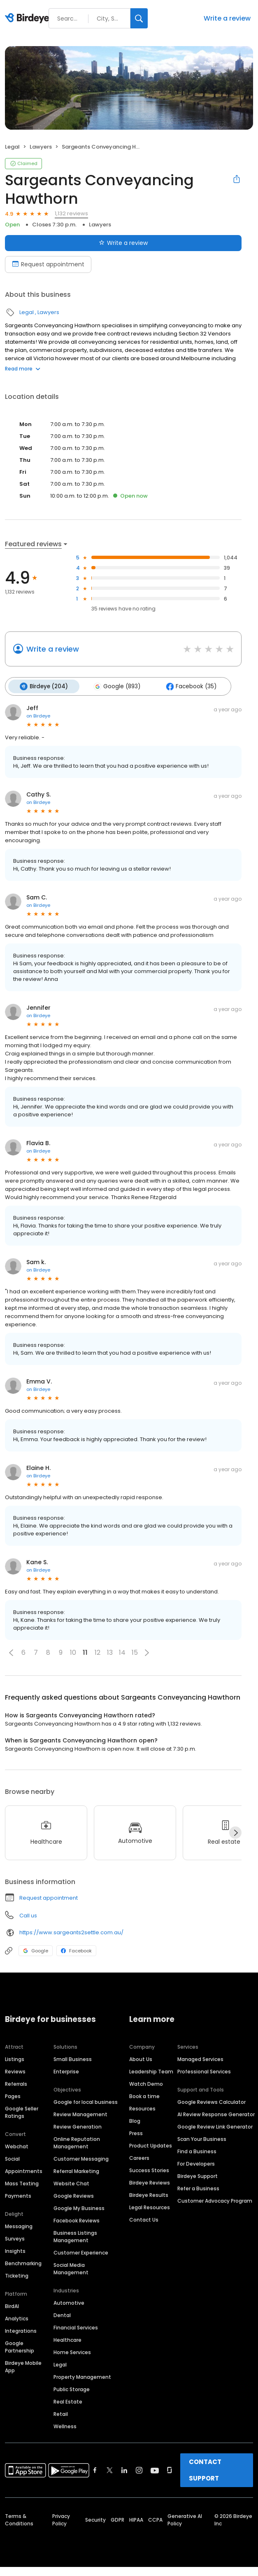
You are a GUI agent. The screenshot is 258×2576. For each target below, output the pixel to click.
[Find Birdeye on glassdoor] (169, 2469)
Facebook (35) (187, 686)
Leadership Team (151, 2070)
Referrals (16, 2083)
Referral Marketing (76, 2170)
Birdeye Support (197, 2175)
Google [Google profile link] (35, 1949)
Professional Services (204, 2070)
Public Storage (71, 2388)
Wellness (65, 2425)
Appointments (23, 2170)
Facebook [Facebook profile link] (76, 1949)
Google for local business (85, 2101)
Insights (15, 2250)
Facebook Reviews (76, 2219)
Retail (60, 2413)
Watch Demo (146, 2083)
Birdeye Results (148, 2194)
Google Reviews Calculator (211, 2101)
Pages (13, 2095)
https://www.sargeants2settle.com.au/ (71, 1931)
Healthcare (67, 2339)
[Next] (235, 1832)
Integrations (21, 2330)
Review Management (80, 2113)
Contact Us (143, 2218)
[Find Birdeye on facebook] (95, 2469)
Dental (62, 2314)
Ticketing (16, 2274)
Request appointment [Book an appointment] (48, 264)
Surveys (15, 2237)
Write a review (227, 18)
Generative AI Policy (184, 2519)
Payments (18, 2195)
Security (95, 2518)
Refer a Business (198, 2187)
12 (97, 1651)
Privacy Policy (61, 2519)
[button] (11, 1651)
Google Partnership (19, 2346)
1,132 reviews (71, 213)
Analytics (16, 2317)
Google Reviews (73, 2195)
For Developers (196, 2162)
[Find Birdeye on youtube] (155, 2469)
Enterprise (66, 2070)
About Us (140, 2058)
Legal (12, 147)
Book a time (144, 2095)
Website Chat (71, 2182)
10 (73, 1651)
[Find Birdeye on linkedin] (124, 2469)
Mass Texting (22, 2182)
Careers (139, 2157)
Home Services (72, 2351)
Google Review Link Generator (215, 2125)
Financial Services (75, 2326)
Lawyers (41, 147)
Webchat (16, 2145)
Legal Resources (149, 2206)
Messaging (19, 2225)
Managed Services (200, 2058)
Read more (22, 368)
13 (110, 1651)
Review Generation (77, 2125)
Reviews (15, 2070)
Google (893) (114, 686)
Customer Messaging (81, 2157)
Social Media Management (70, 2268)
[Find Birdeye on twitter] (110, 2469)
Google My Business (79, 2207)
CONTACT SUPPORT (205, 2469)
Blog (134, 2120)
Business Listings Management (75, 2236)
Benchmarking (23, 2262)
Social (12, 2157)
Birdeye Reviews (149, 2181)
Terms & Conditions (19, 2519)
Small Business (72, 2058)
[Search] (139, 18)
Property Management (82, 2376)
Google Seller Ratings (21, 2111)
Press (136, 2132)
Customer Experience (80, 2251)
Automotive (68, 2302)
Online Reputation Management (76, 2142)
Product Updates (150, 2144)
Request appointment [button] (48, 1897)
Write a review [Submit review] (123, 243)
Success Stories (149, 2169)
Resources (142, 2107)
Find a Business (196, 2150)
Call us (28, 1914)
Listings (14, 2058)
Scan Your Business (201, 2138)
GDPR (117, 2518)
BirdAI (12, 2305)
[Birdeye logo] (28, 18)
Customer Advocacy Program (214, 2199)
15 (135, 1651)
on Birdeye (38, 714)
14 (122, 1651)
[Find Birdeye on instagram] (139, 2469)
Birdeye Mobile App (23, 2366)
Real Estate (67, 2400)
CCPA (155, 2518)
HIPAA (136, 2518)
